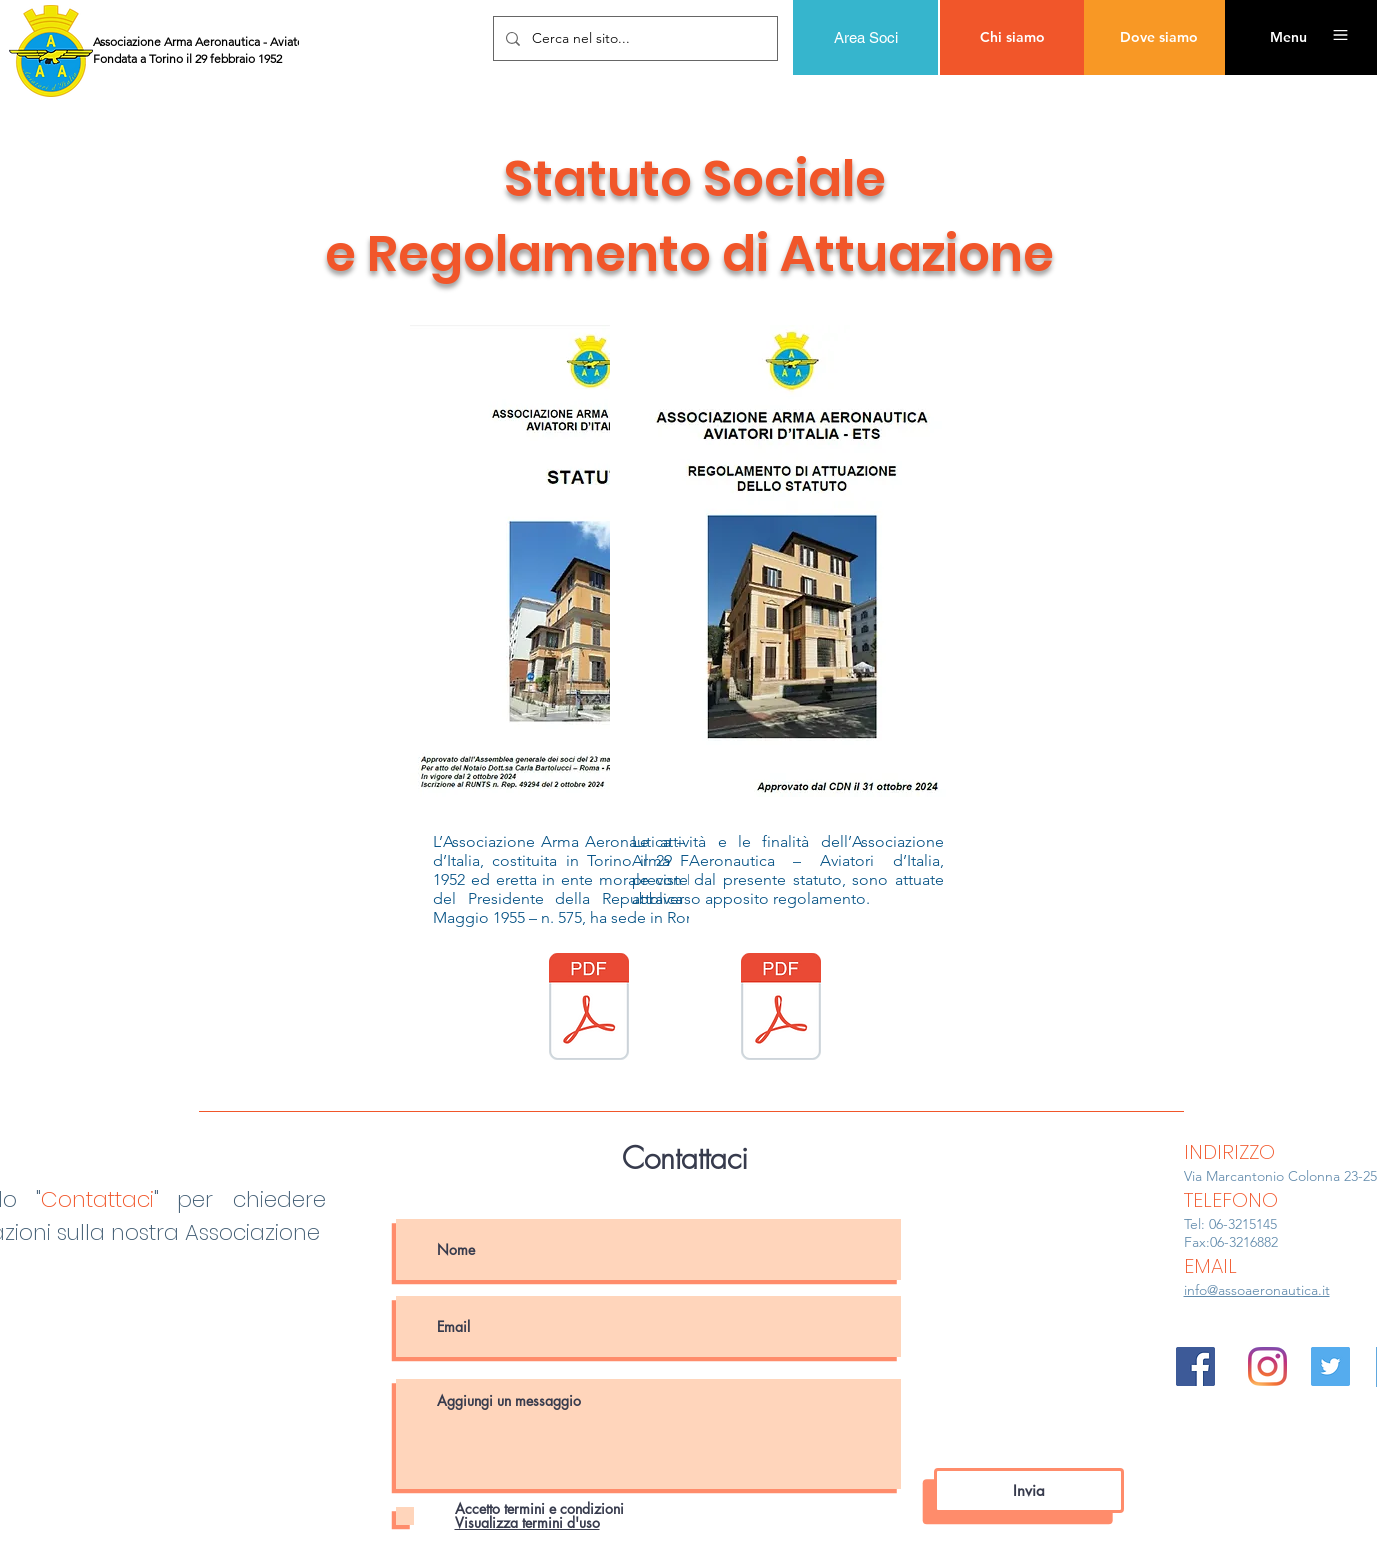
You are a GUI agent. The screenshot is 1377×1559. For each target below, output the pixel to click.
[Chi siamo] (1012, 37)
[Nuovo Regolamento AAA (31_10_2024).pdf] (781, 1009)
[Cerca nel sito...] (633, 38)
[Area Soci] (865, 37)
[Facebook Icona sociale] (1195, 1366)
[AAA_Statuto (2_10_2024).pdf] (589, 1009)
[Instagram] (1267, 1366)
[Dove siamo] (1159, 37)
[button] (1288, 37)
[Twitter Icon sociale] (1330, 1366)
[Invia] (1029, 1490)
